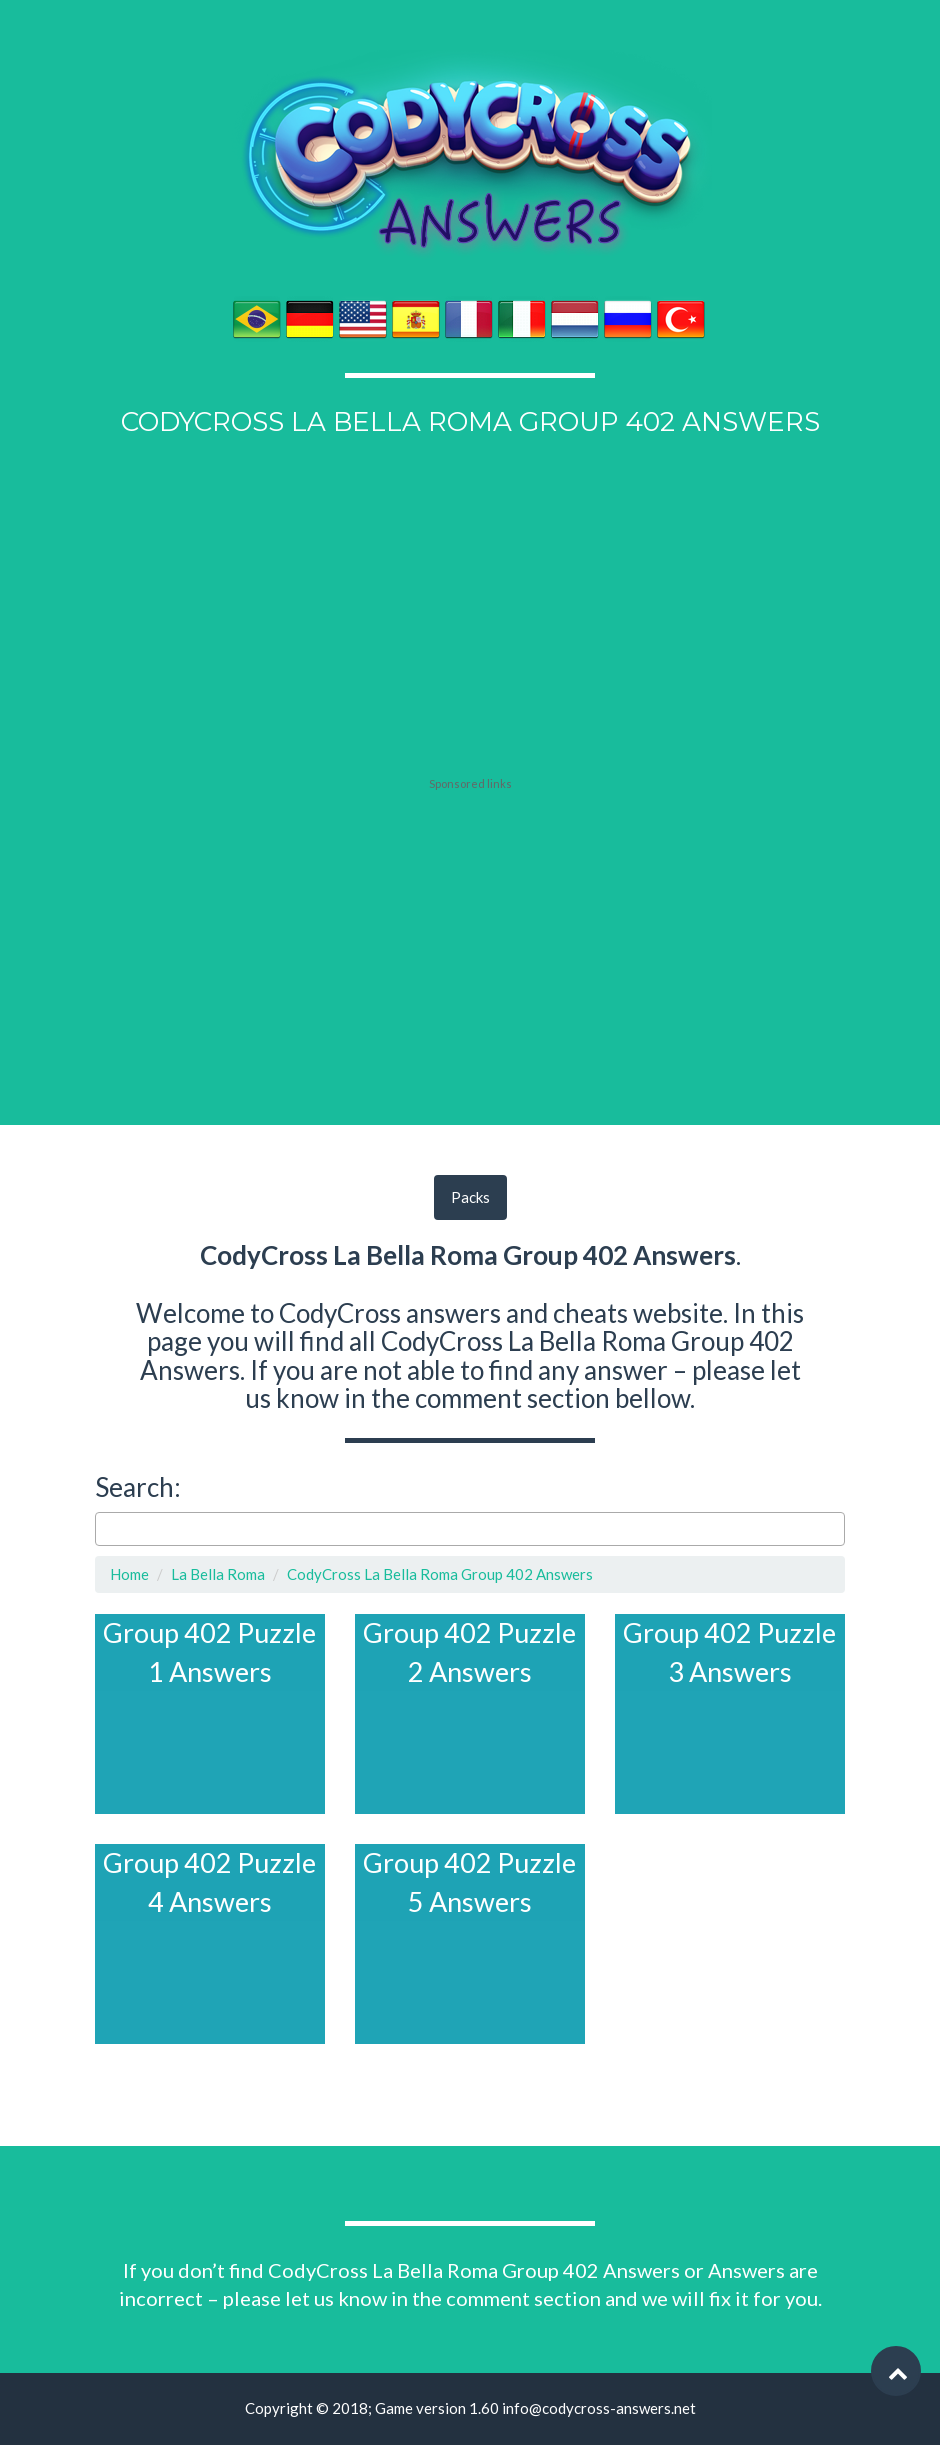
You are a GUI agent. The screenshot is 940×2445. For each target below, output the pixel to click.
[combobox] (470, 1529)
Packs (470, 1197)
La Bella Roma (218, 1574)
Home (129, 1574)
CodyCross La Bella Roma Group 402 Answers (440, 1574)
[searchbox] (106, 1528)
